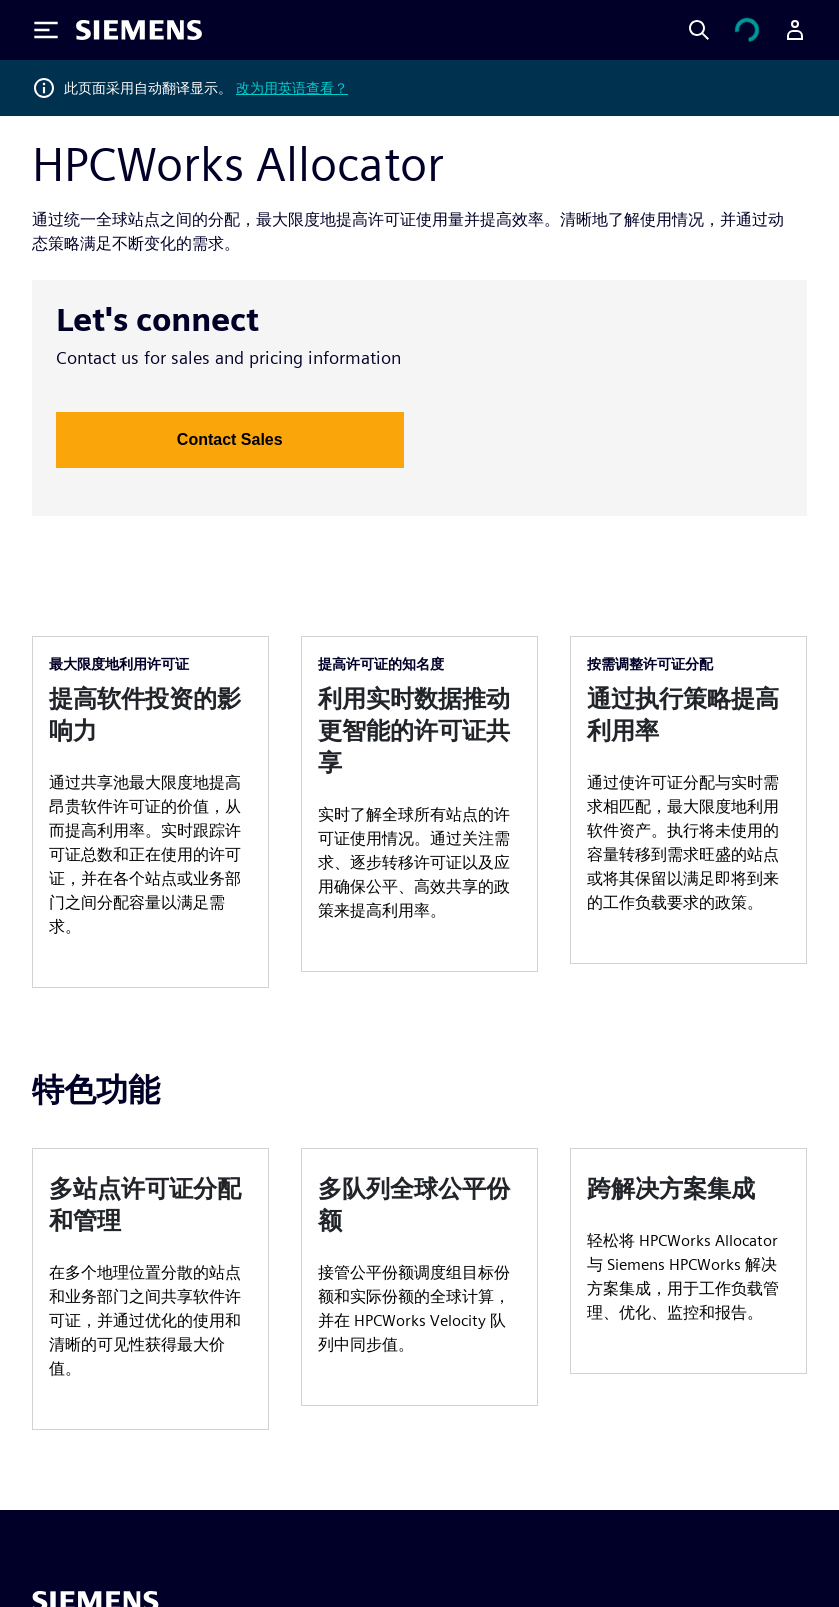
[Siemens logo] (139, 30)
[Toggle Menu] (46, 30)
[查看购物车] (747, 30)
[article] (150, 812)
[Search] (699, 30)
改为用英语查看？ (292, 88)
